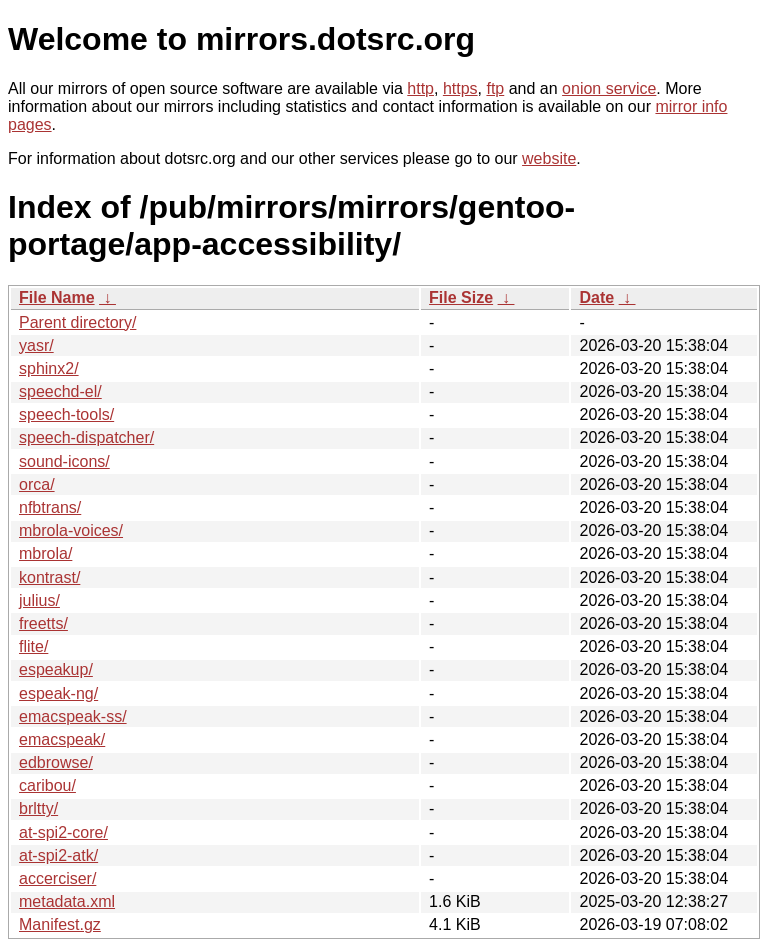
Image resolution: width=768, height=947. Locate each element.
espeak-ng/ (58, 693)
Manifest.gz (60, 924)
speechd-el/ (60, 391)
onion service (609, 88)
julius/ (39, 600)
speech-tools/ (66, 414)
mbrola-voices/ (71, 530)
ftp (495, 88)
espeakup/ (56, 669)
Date (596, 297)
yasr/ (36, 345)
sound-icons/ (64, 461)
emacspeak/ (62, 739)
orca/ (37, 484)
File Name (57, 297)
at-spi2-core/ (63, 832)
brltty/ (38, 808)
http (420, 88)
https (460, 88)
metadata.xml (67, 901)
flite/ (33, 646)
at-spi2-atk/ (58, 855)
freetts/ (43, 623)
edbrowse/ (56, 762)
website (549, 158)
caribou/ (47, 785)
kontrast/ (49, 577)
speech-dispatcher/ (86, 437)
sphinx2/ (49, 368)
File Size (461, 297)
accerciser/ (57, 878)
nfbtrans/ (50, 507)
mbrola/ (45, 553)
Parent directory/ (77, 322)
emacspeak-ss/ (73, 716)
